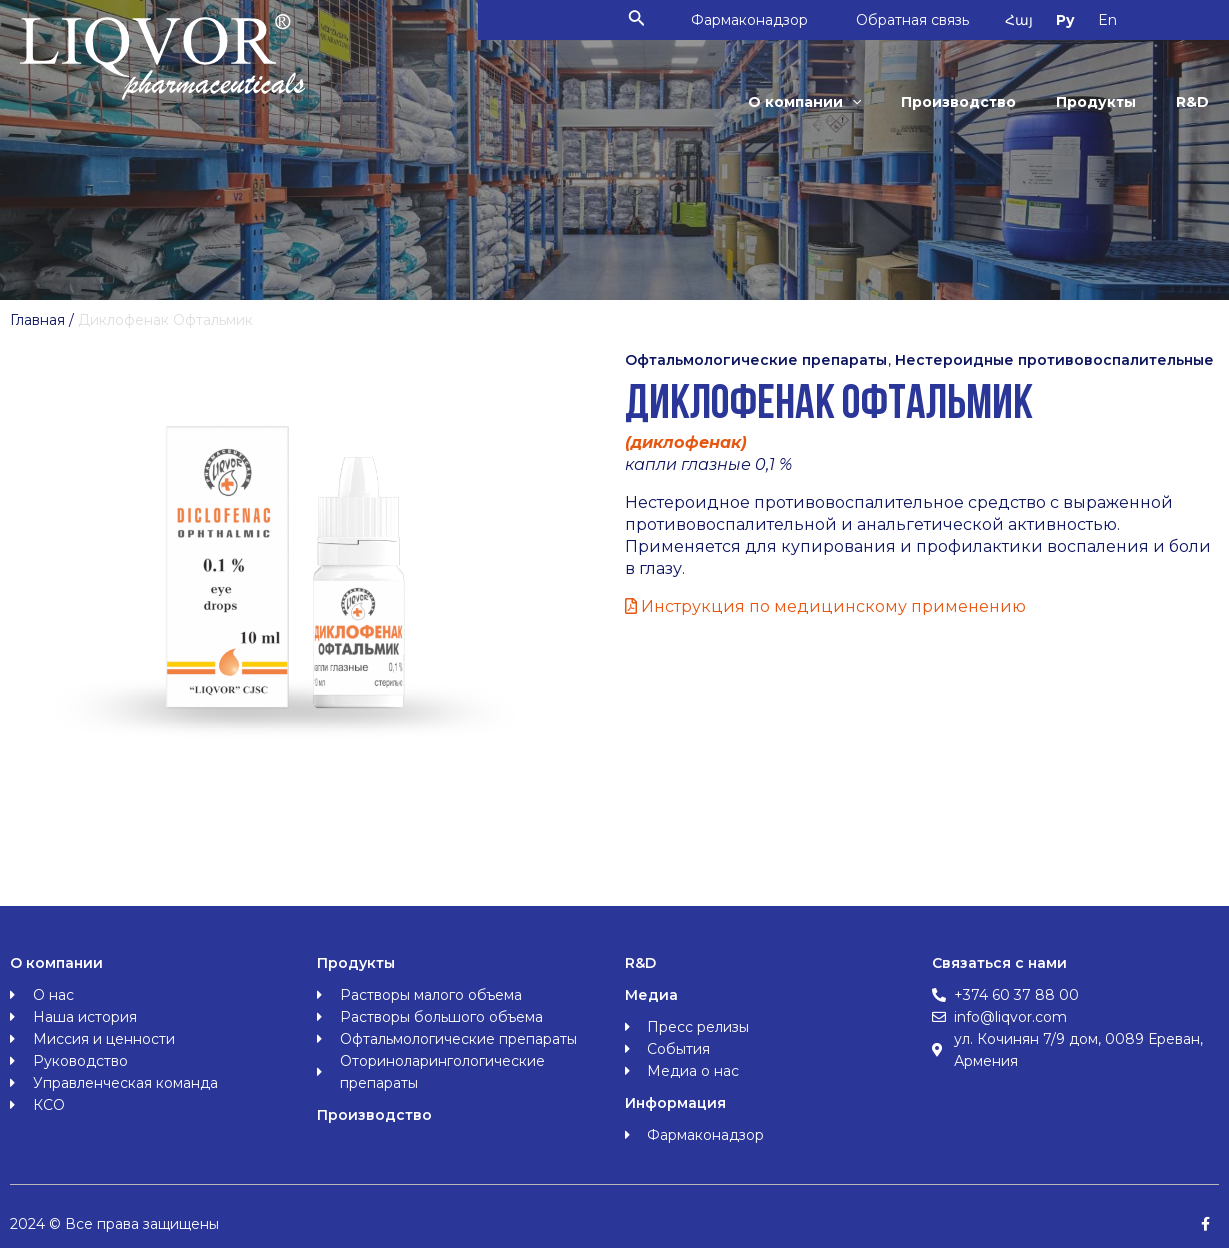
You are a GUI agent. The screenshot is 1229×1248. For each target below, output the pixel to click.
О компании (811, 102)
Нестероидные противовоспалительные (1054, 360)
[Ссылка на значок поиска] (644, 20)
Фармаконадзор (756, 20)
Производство (963, 102)
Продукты (1099, 102)
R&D (1193, 102)
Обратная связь (921, 20)
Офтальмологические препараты (756, 360)
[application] (859, 102)
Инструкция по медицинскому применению (825, 606)
